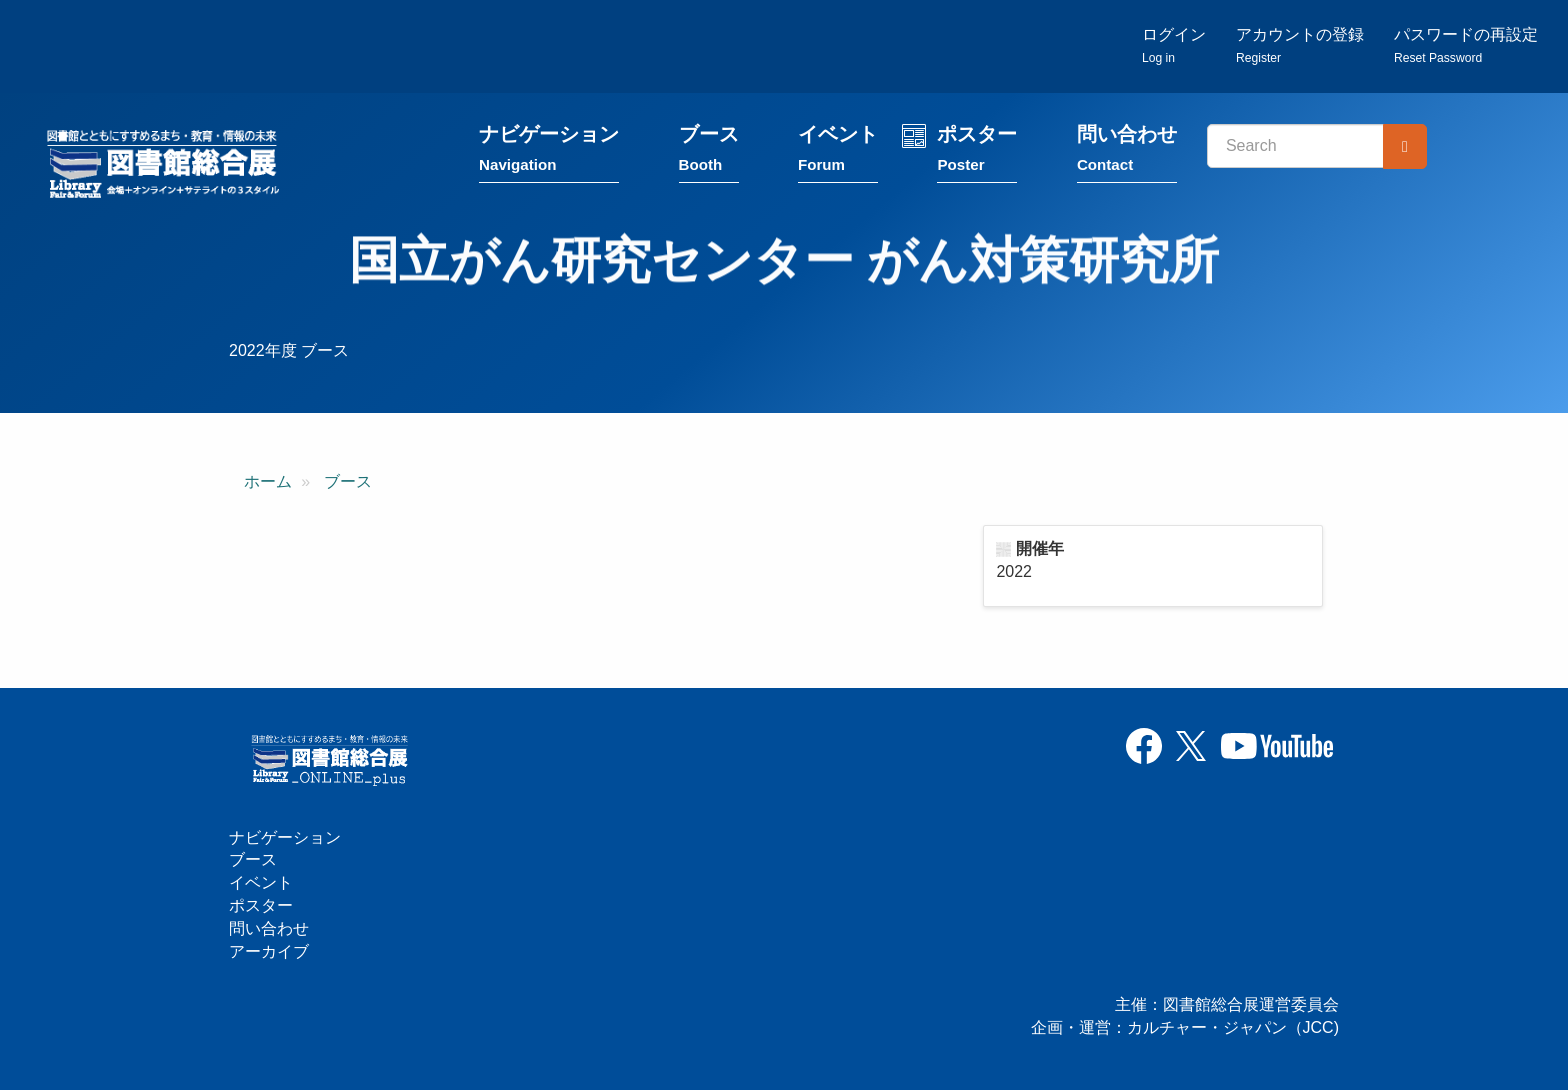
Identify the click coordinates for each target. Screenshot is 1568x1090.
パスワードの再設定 (1466, 45)
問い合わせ (1127, 152)
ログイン (1174, 45)
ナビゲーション (549, 152)
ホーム (268, 481)
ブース (709, 152)
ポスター (977, 152)
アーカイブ (269, 951)
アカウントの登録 (1300, 45)
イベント (838, 152)
